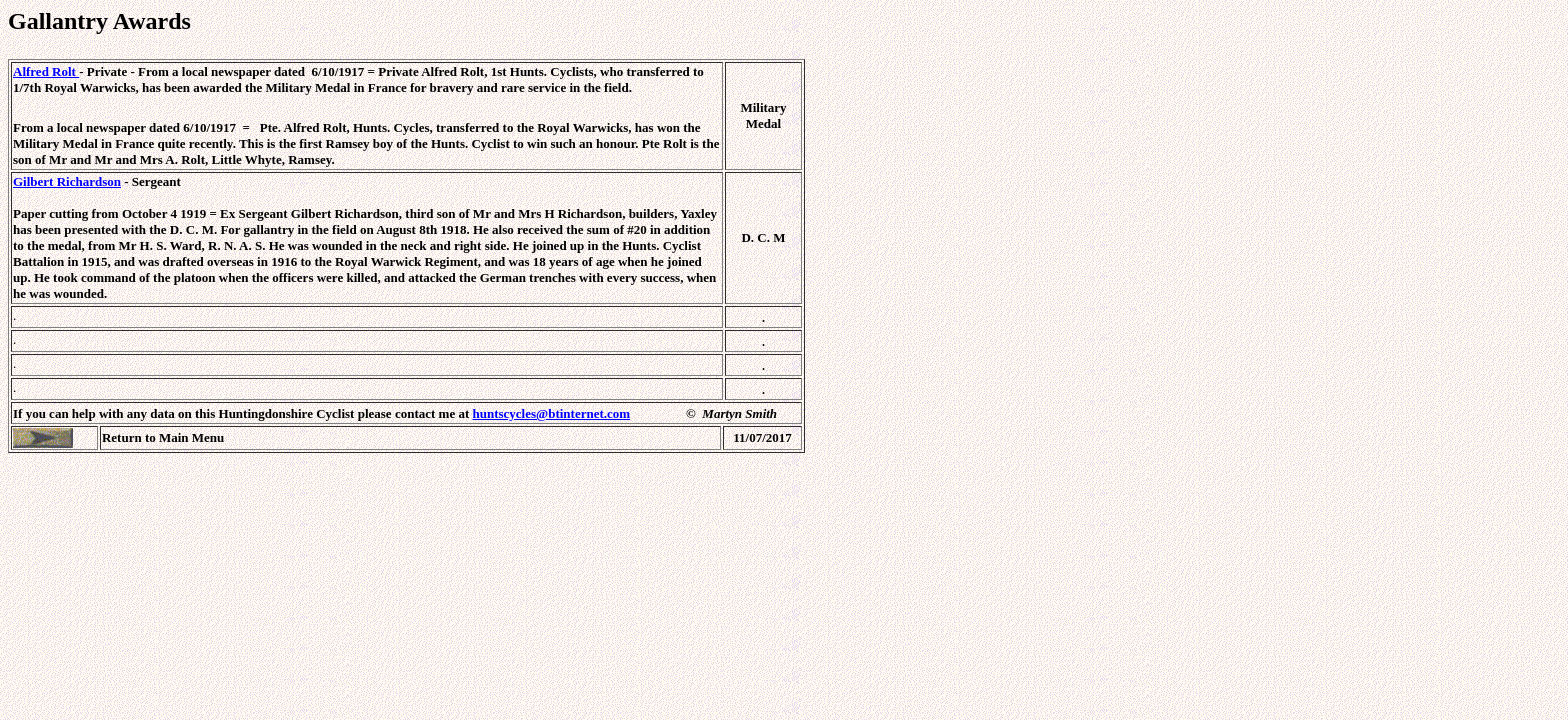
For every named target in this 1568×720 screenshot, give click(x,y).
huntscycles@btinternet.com (552, 413)
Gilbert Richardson (67, 181)
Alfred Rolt (46, 71)
